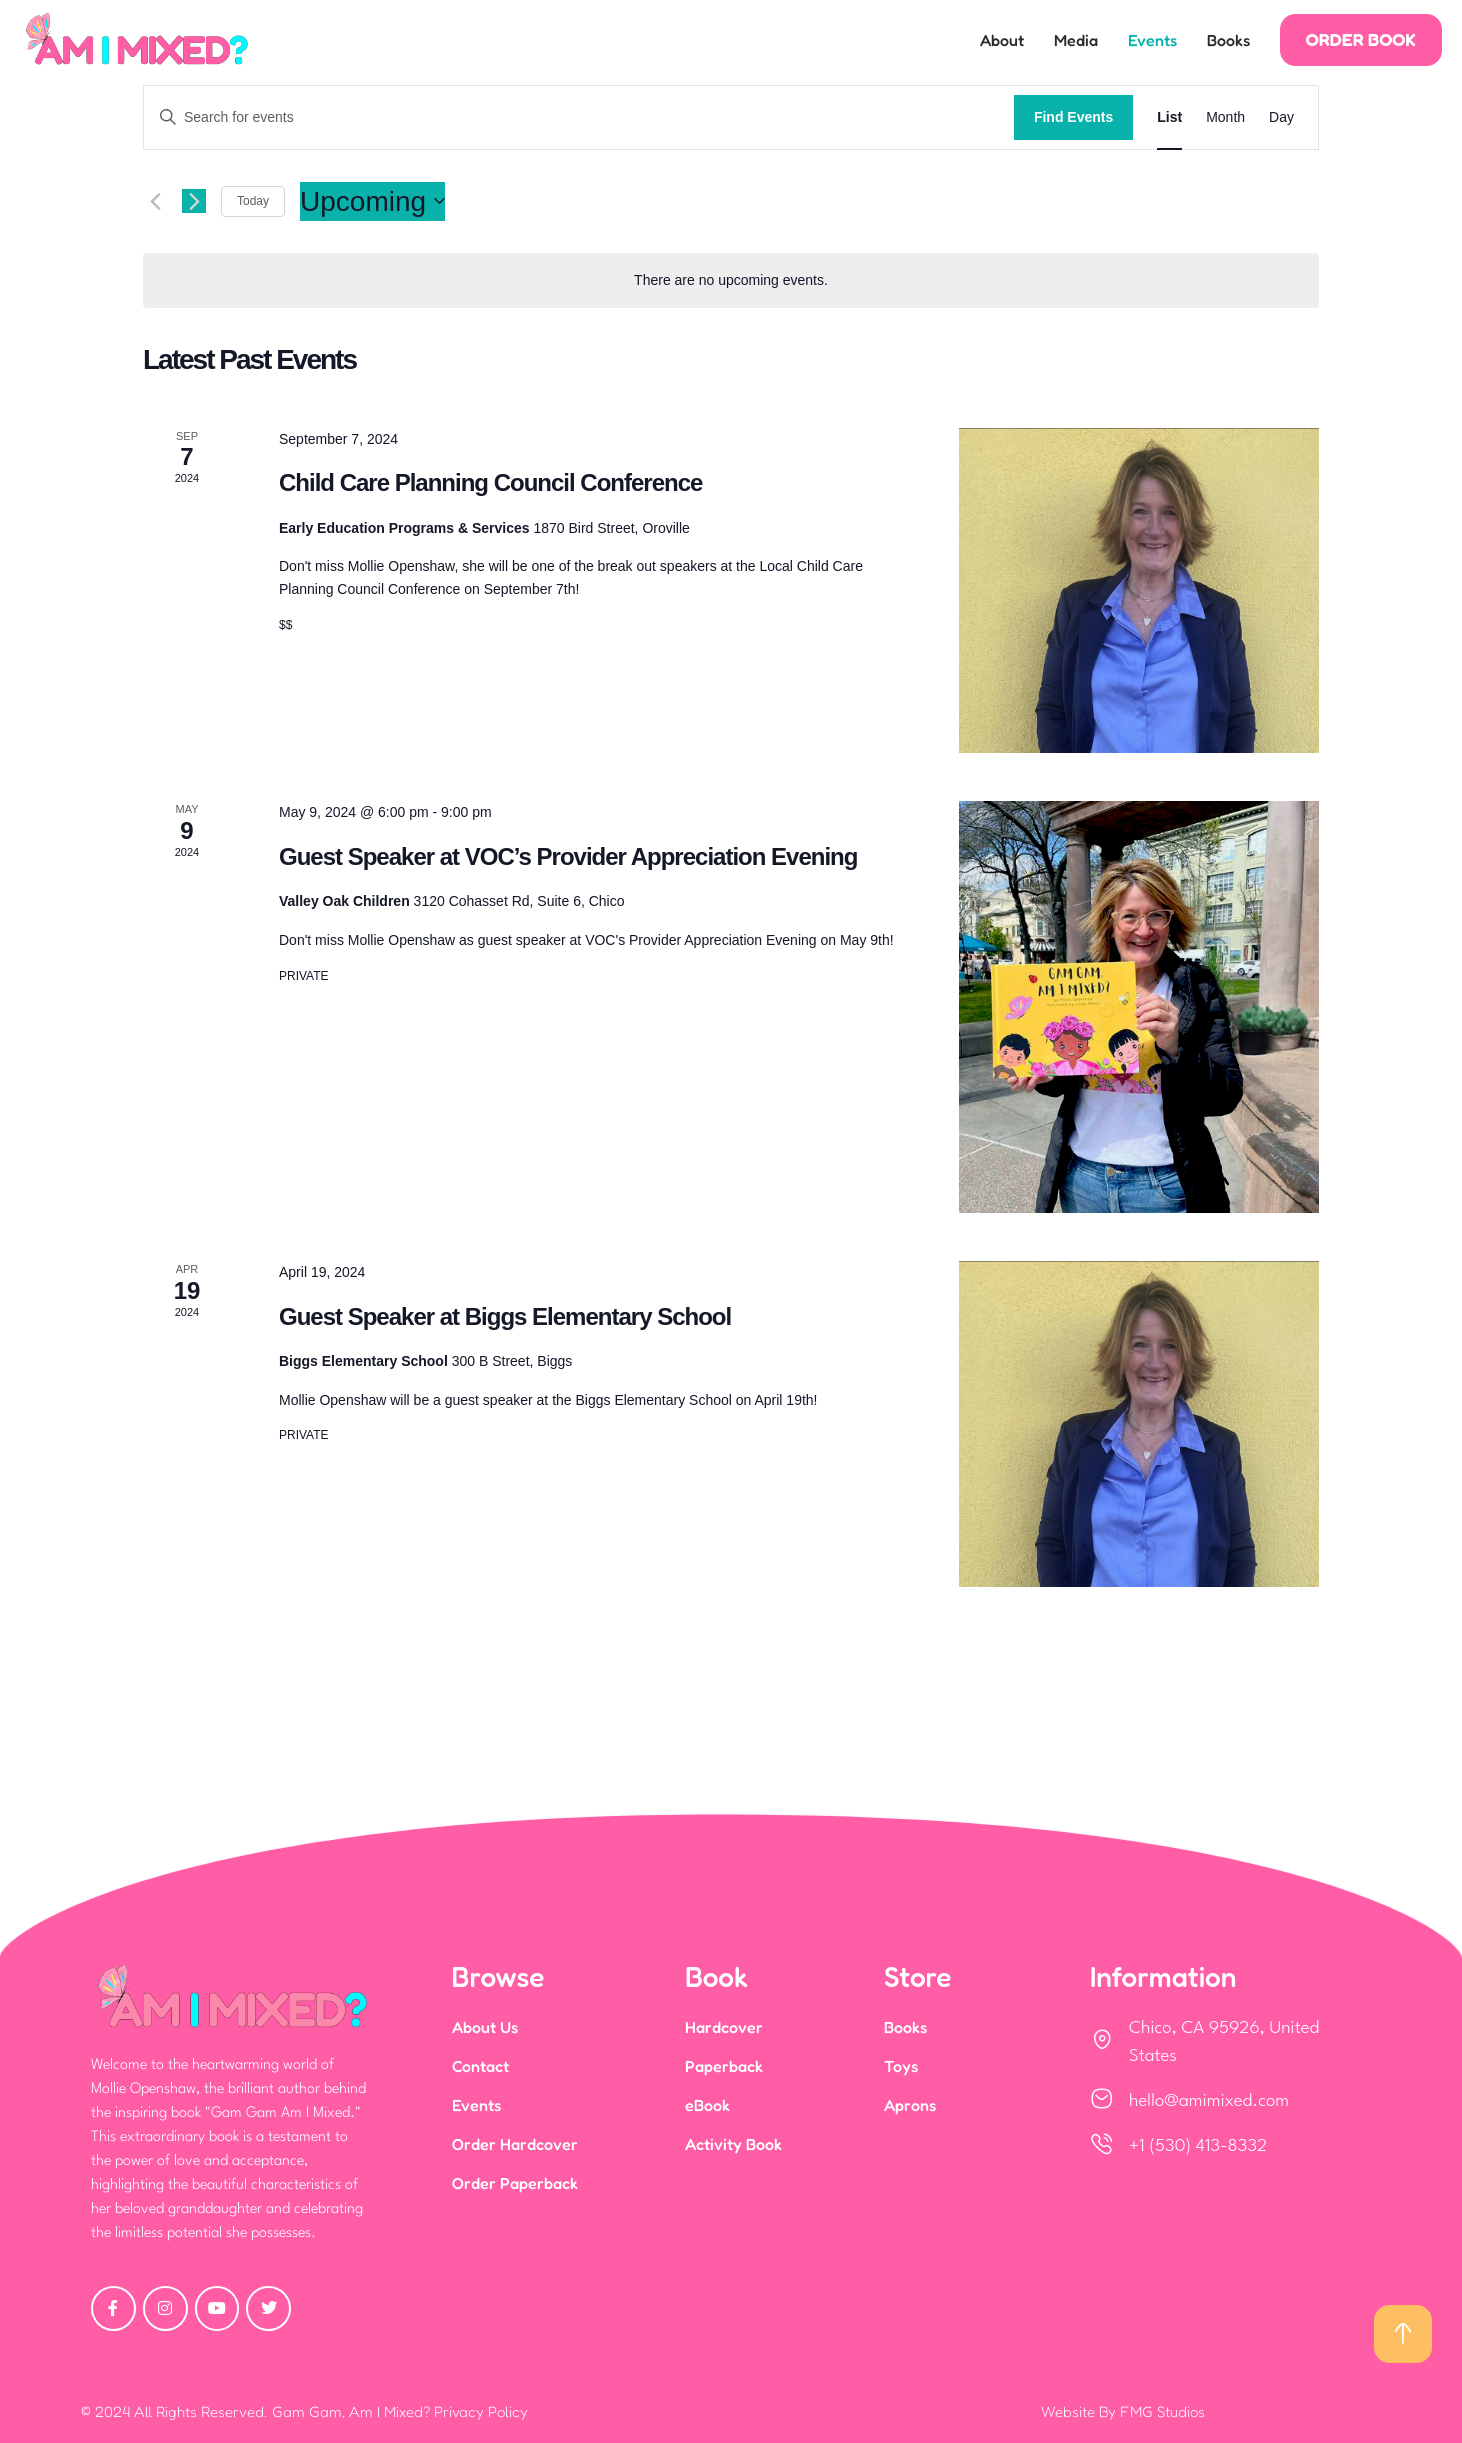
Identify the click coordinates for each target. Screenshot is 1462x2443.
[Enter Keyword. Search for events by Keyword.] (579, 117)
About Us (485, 2027)
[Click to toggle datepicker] (372, 202)
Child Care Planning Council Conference (490, 482)
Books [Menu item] (1228, 40)
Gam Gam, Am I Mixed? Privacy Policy (400, 2411)
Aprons (910, 2105)
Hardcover (724, 2027)
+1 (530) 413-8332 (1198, 2146)
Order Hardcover (515, 2144)
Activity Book (733, 2144)
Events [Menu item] (1152, 40)
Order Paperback (515, 2183)
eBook (707, 2105)
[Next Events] (194, 201)
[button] (1361, 40)
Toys (901, 2066)
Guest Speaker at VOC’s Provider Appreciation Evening (568, 856)
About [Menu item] (1002, 40)
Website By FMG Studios (1123, 2411)
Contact (480, 2066)
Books (905, 2027)
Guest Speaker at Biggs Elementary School (505, 1316)
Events (476, 2105)
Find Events (1073, 117)
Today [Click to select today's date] (253, 201)
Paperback (724, 2066)
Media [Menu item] (1076, 40)
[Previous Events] (155, 201)
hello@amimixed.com (1209, 2101)
